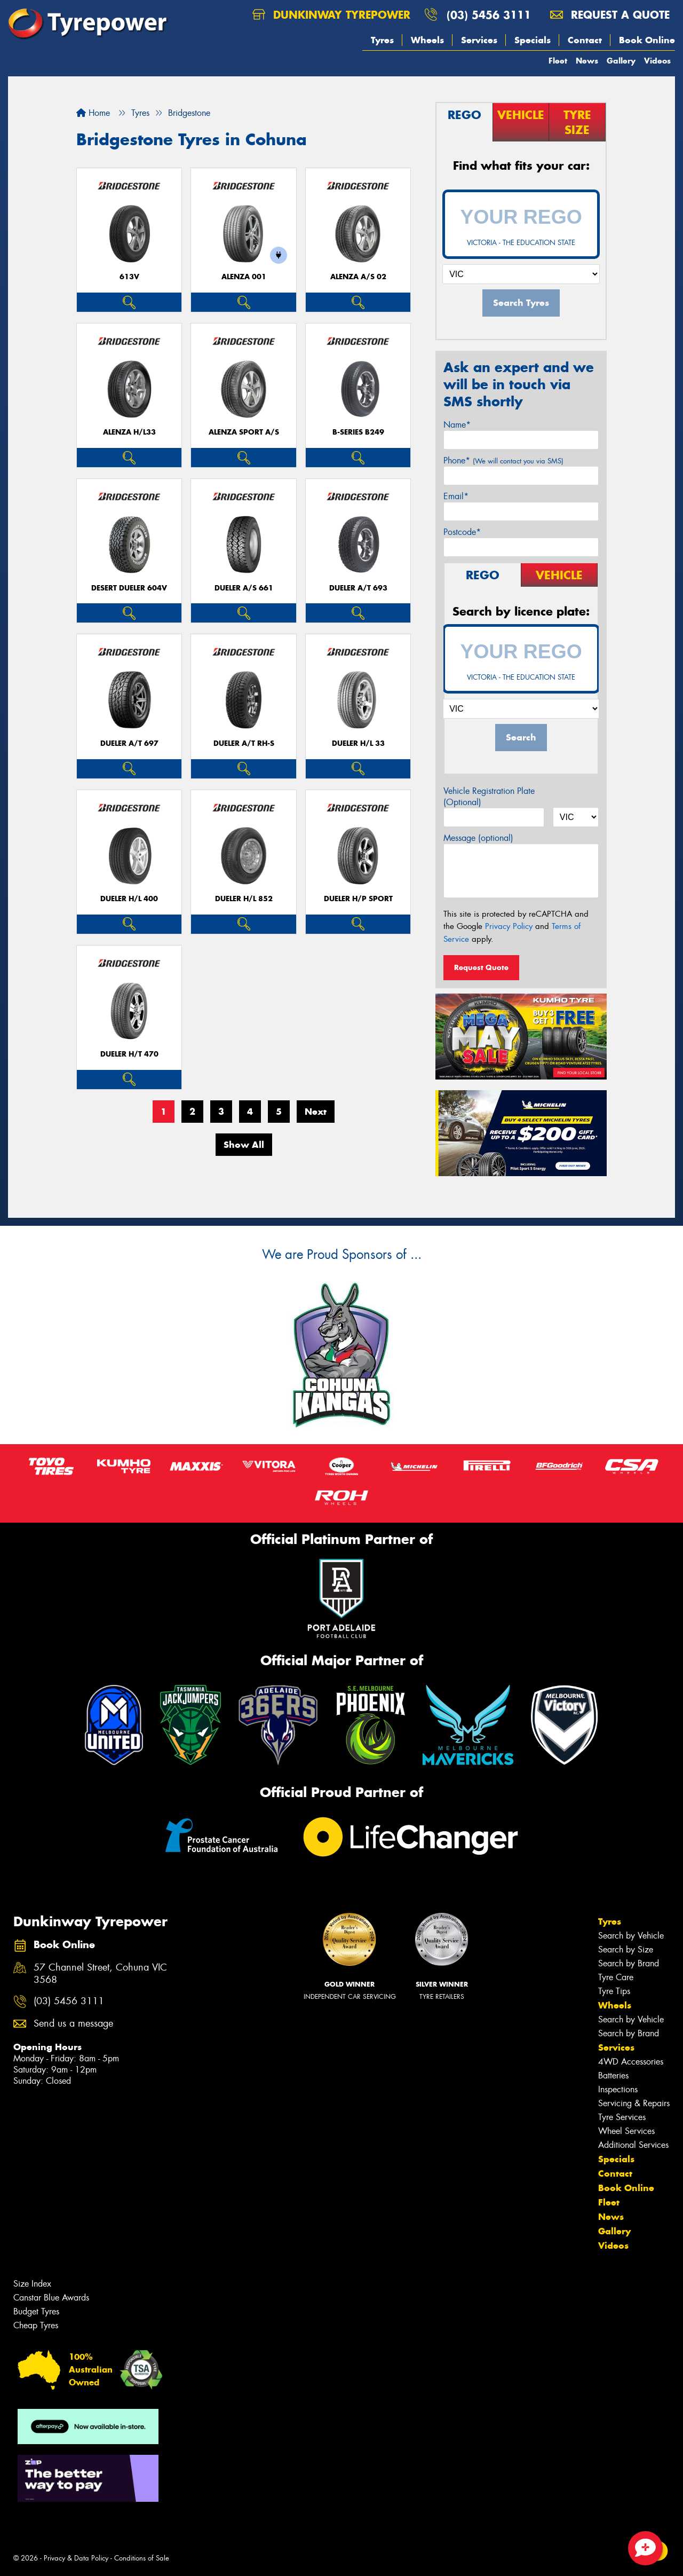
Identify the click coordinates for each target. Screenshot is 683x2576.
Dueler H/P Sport (358, 898)
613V (129, 276)
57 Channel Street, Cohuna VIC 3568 (100, 1973)
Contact (585, 40)
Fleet (558, 61)
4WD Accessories (630, 2061)
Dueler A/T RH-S (243, 743)
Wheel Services (626, 2131)
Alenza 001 (243, 276)
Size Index (32, 2283)
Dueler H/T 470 (129, 1054)
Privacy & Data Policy (76, 2558)
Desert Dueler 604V (129, 588)
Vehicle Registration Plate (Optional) (489, 796)
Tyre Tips (614, 1991)
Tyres (382, 40)
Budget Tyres (36, 2311)
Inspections (618, 2089)
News (587, 61)
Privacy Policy (509, 926)
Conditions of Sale (141, 2558)
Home (93, 113)
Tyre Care (615, 1977)
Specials (532, 40)
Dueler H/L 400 (129, 898)
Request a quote (610, 14)
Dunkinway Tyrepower (331, 14)
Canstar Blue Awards (51, 2297)
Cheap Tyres (35, 2325)
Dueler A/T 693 (358, 588)
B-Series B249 (358, 432)
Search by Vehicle (631, 1935)
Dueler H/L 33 (358, 743)
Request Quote (481, 967)
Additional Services (633, 2144)
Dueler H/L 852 (244, 898)
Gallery (621, 61)
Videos (657, 61)
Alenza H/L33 (129, 432)
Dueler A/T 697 (129, 743)
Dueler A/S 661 (244, 588)
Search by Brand (628, 1963)
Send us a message (73, 2024)
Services (479, 40)
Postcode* (462, 532)
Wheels (427, 40)
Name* (457, 424)
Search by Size (625, 1949)
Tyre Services (622, 2117)
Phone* (503, 460)
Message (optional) (478, 838)
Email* (455, 496)
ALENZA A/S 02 (358, 276)
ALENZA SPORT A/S (244, 432)
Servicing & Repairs (634, 2103)
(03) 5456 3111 (489, 14)
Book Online (647, 40)
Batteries (613, 2075)
